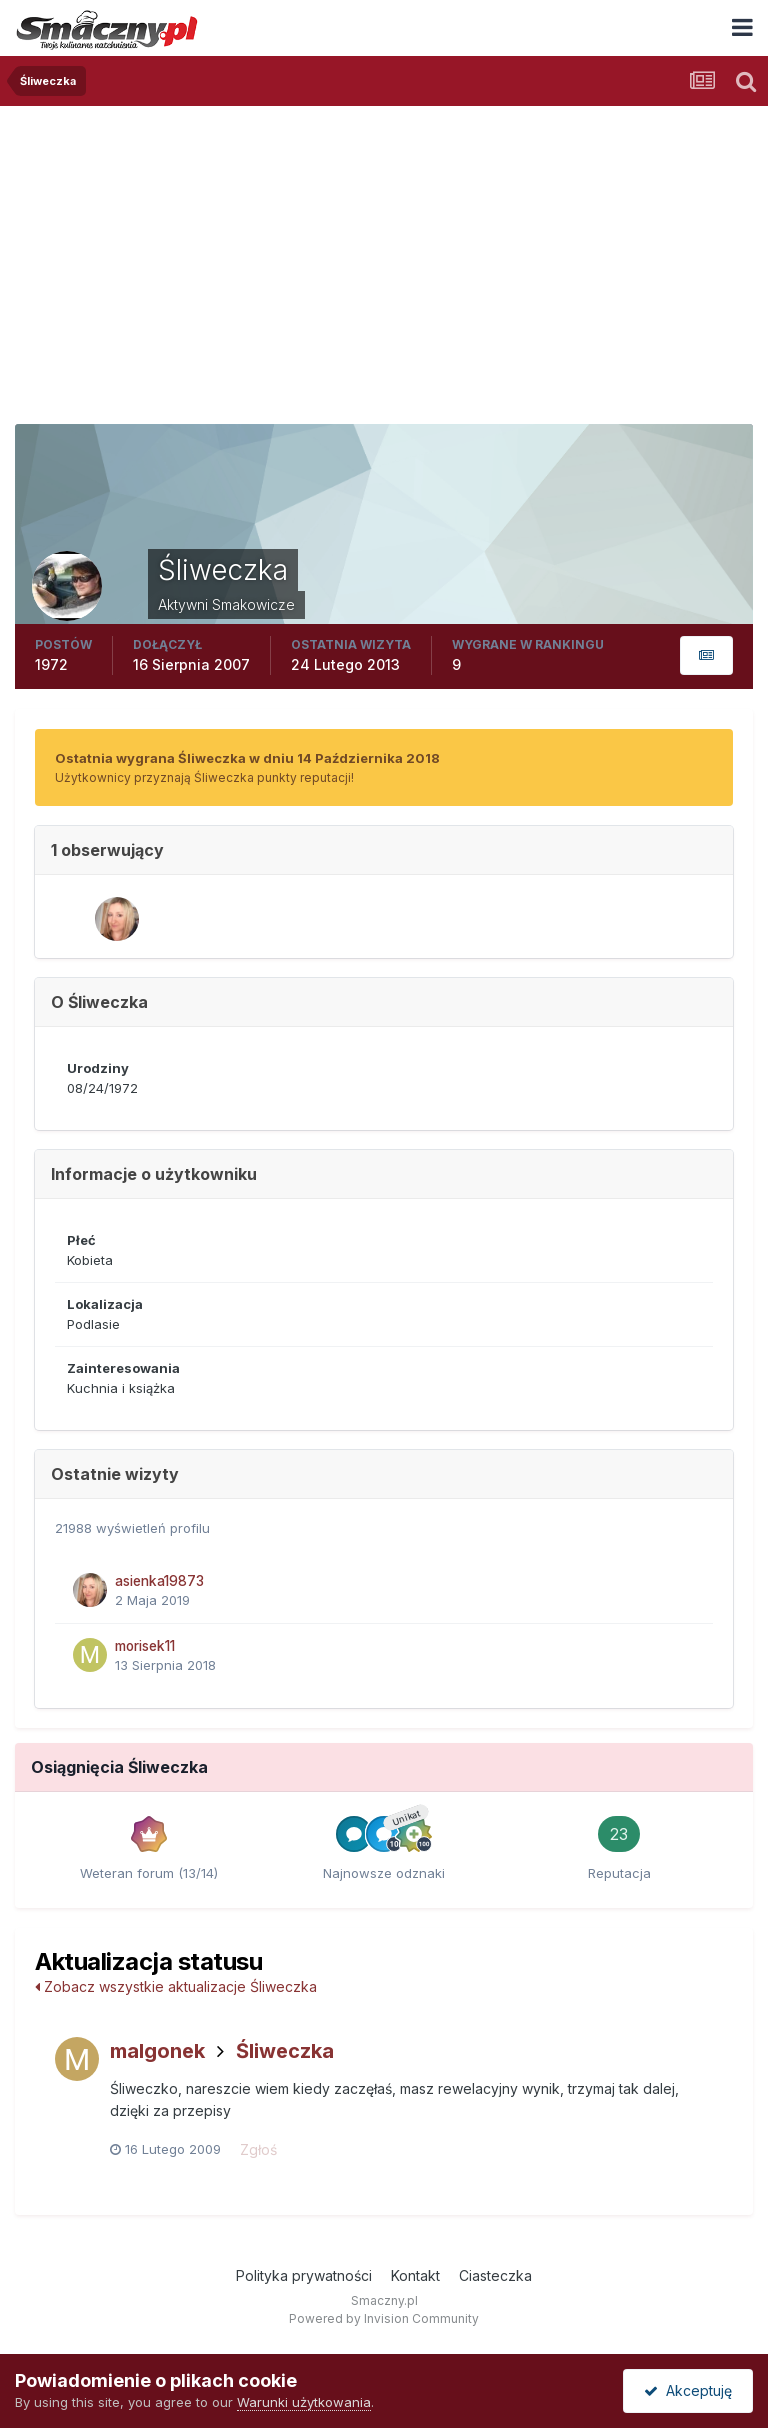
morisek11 (145, 1646)
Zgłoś (258, 2149)
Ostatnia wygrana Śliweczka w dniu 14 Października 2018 (247, 758)
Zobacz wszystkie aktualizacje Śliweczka (176, 1986)
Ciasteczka (495, 2275)
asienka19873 (159, 1581)
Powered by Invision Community (384, 2318)
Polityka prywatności (304, 2275)
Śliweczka (285, 2051)
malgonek (157, 2051)
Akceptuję (688, 2390)
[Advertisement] (384, 256)
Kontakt (415, 2275)
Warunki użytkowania (304, 2402)
